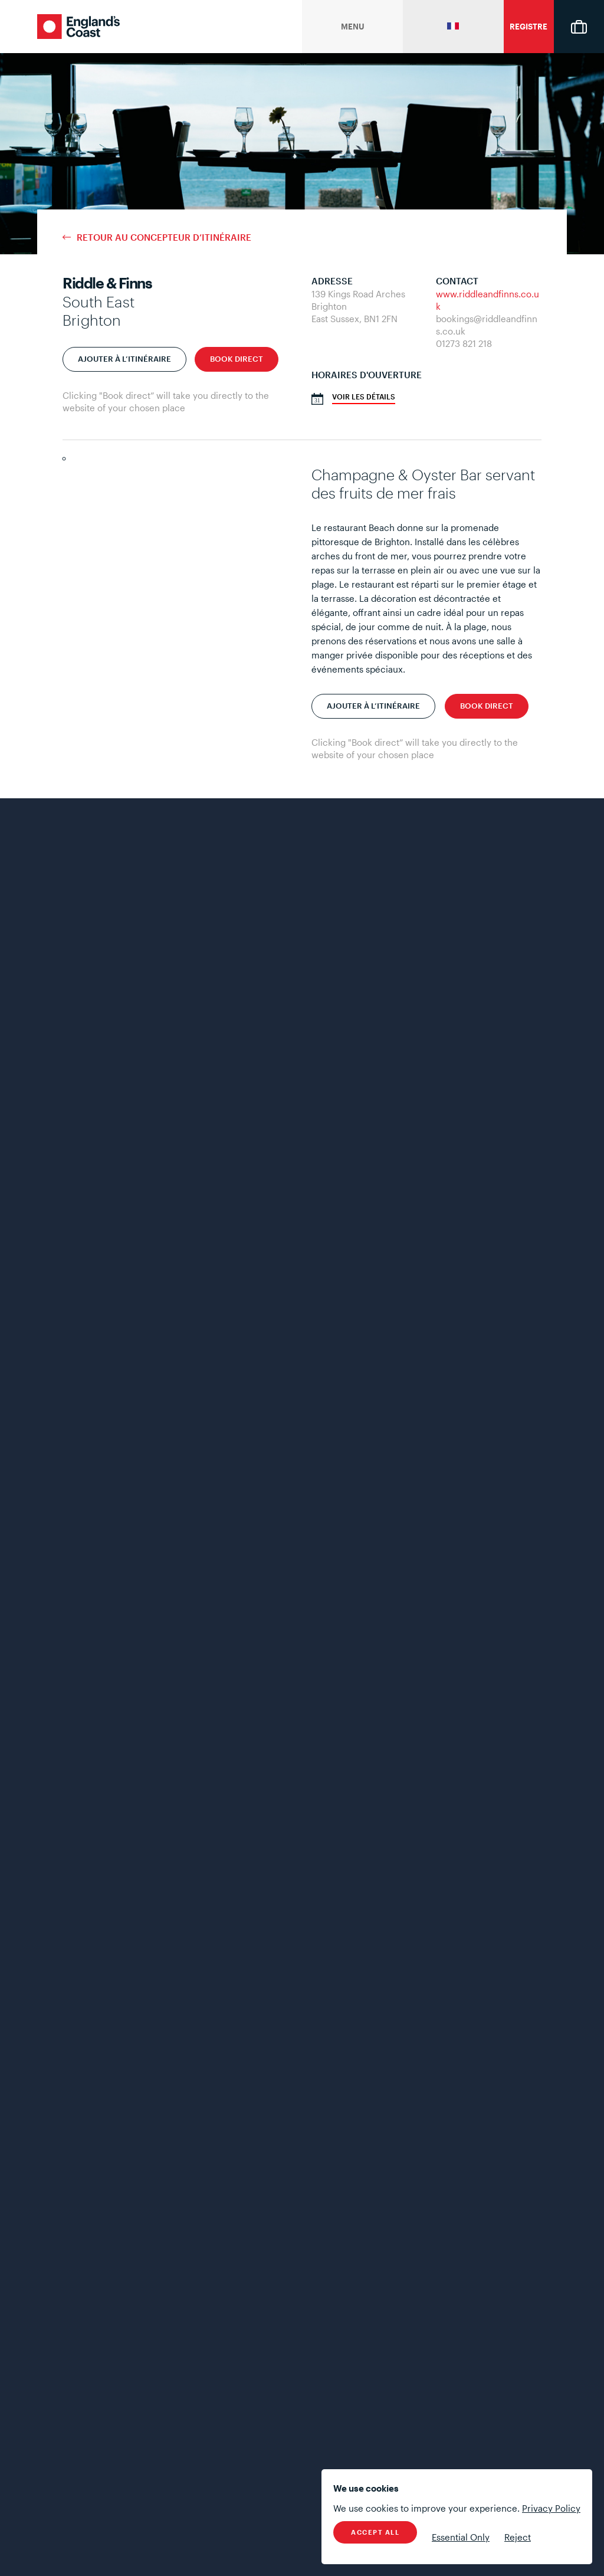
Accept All (375, 2532)
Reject (517, 2537)
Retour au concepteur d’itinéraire (164, 237)
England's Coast (78, 26)
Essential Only (461, 2537)
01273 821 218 (464, 343)
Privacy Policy (551, 2508)
